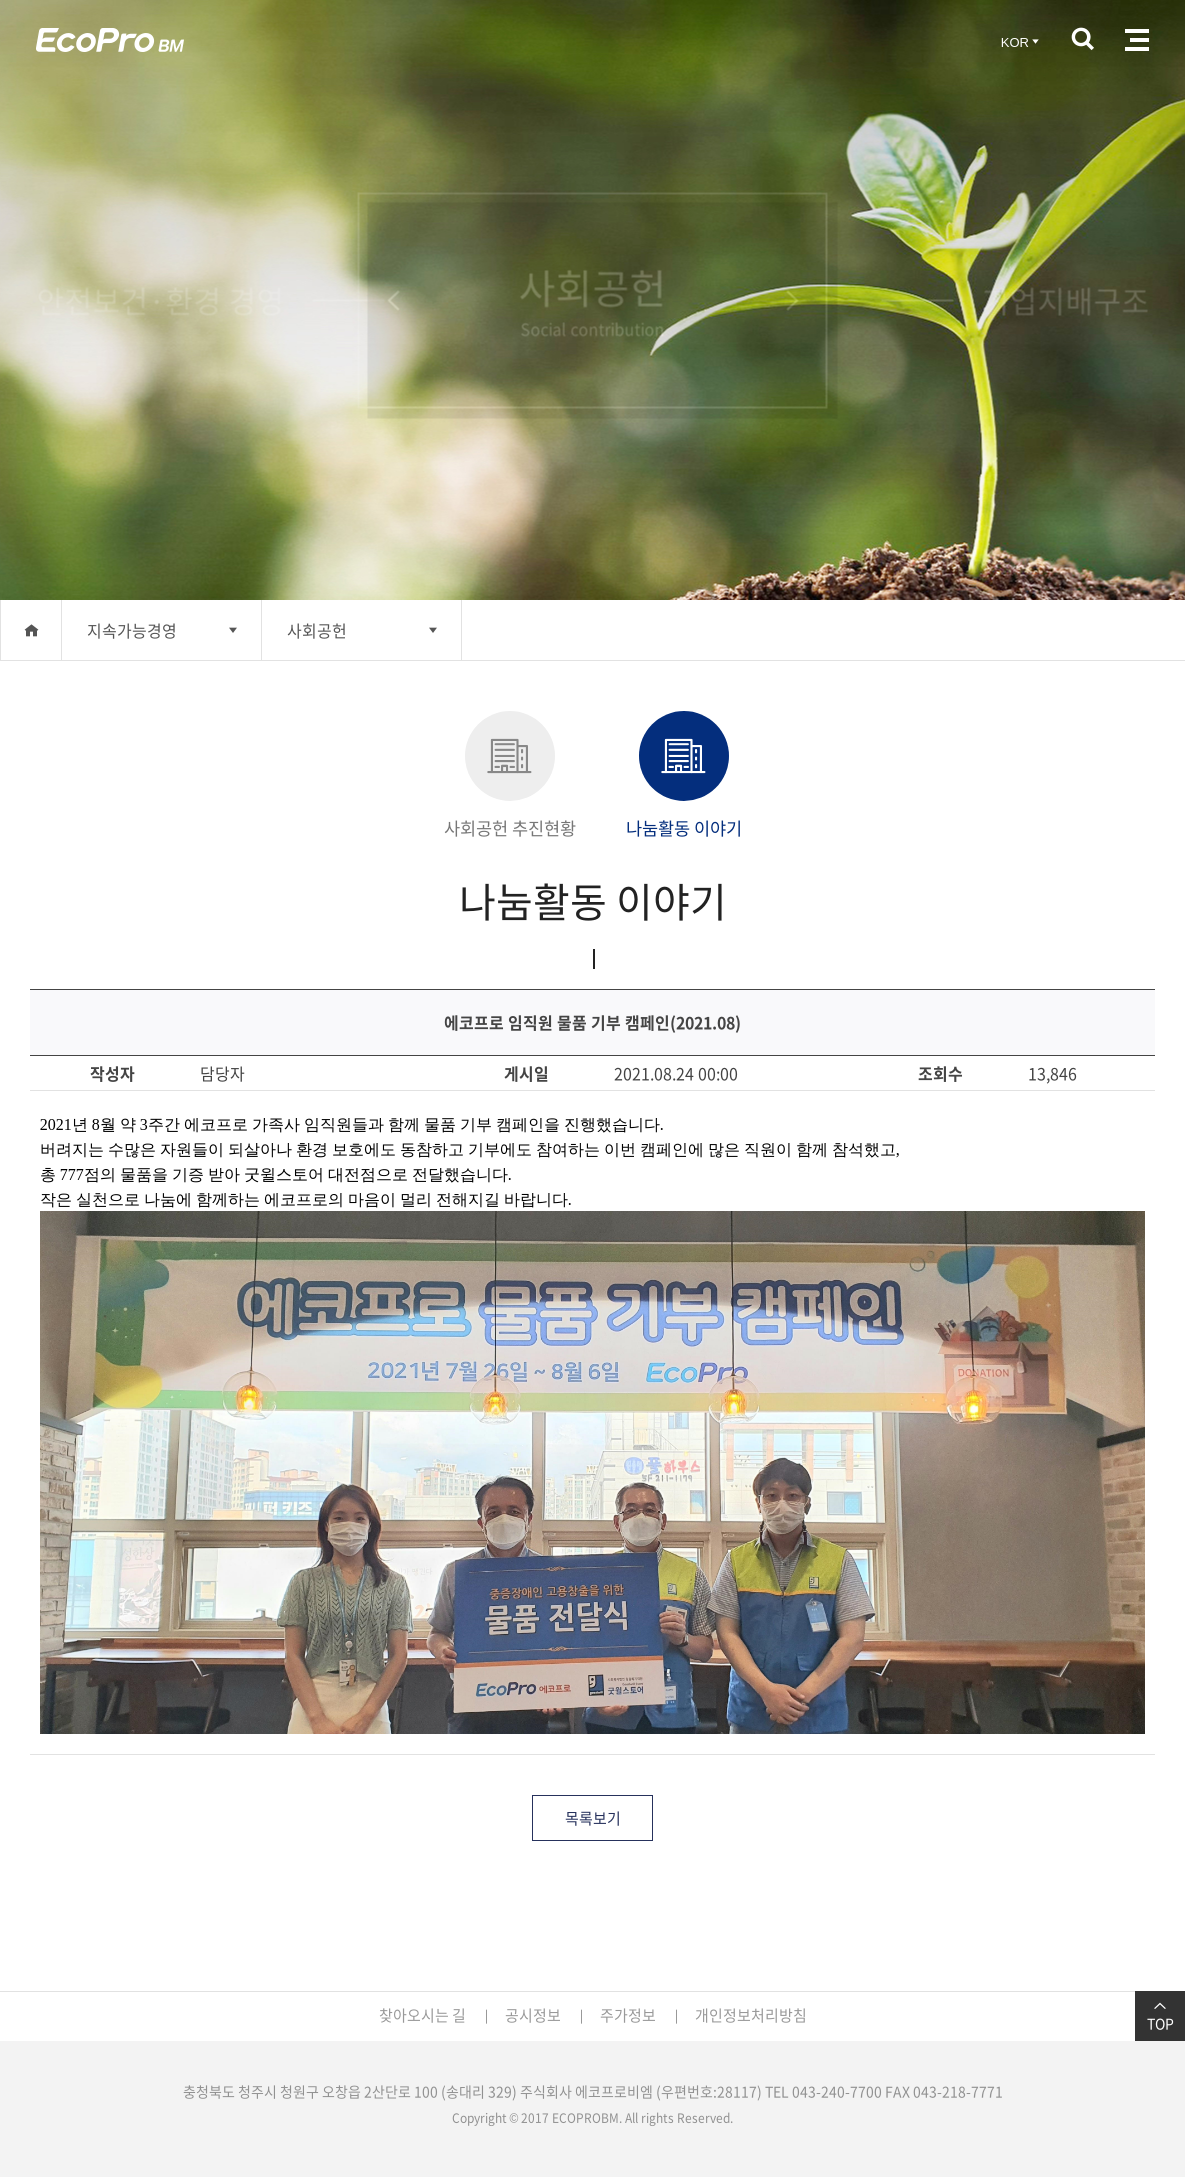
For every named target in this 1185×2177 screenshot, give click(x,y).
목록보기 (593, 1818)
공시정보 (533, 2015)
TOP (1160, 2016)
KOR (1021, 42)
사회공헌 (317, 630)
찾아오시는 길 (422, 2015)
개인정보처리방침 (751, 2015)
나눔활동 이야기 (684, 776)
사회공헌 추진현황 (510, 776)
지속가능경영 (132, 630)
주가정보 (628, 2015)
